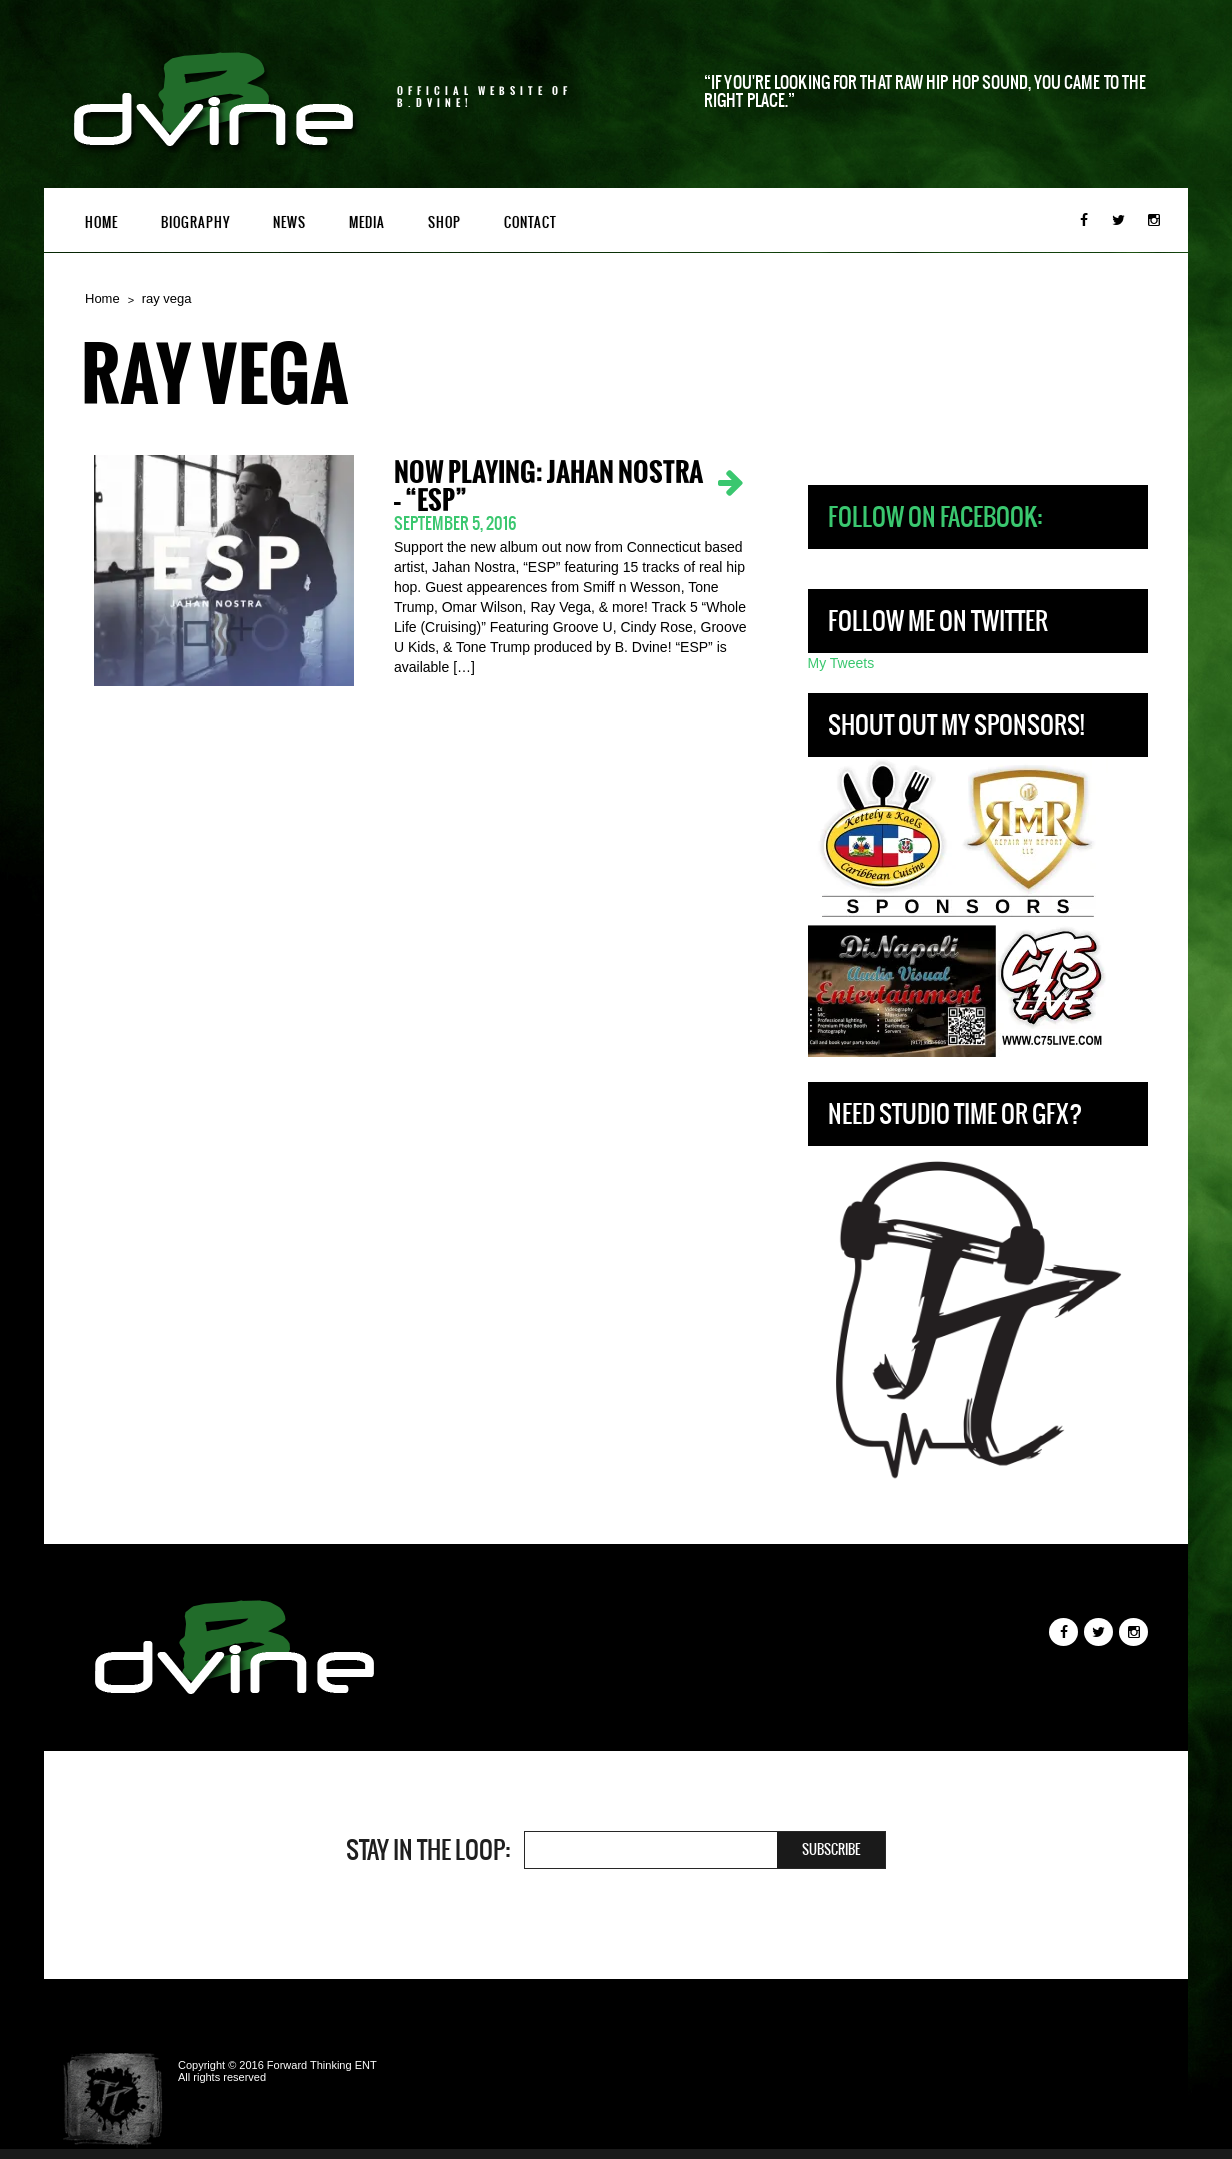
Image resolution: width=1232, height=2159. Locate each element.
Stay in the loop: (428, 1850)
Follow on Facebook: (935, 517)
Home (101, 222)
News (289, 222)
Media (367, 222)
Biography (195, 222)
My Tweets (841, 663)
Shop (444, 222)
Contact (530, 222)
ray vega (167, 298)
